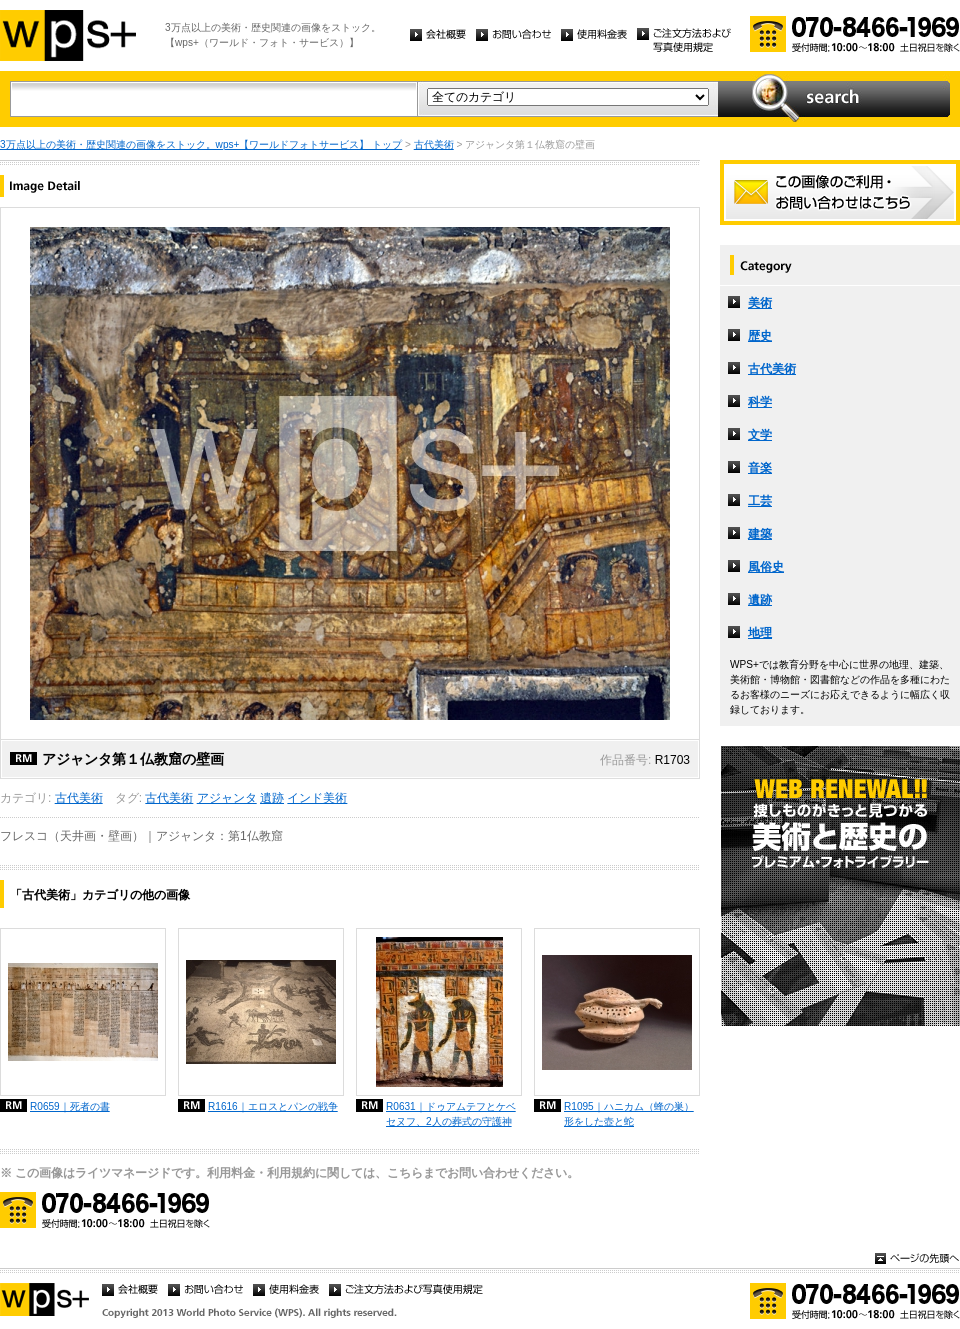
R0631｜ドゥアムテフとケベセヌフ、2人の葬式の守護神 (451, 1114)
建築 (760, 534)
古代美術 (434, 144)
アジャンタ (227, 798)
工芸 (760, 501)
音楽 (760, 468)
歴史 (760, 336)
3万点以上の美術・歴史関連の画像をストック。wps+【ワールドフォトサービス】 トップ (201, 144)
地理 (760, 633)
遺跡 (272, 798)
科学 (760, 402)
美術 (760, 303)
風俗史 (766, 567)
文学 (760, 435)
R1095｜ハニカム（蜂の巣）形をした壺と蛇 (629, 1114)
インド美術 (317, 798)
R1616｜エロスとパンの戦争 (273, 1106)
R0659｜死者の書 (70, 1106)
